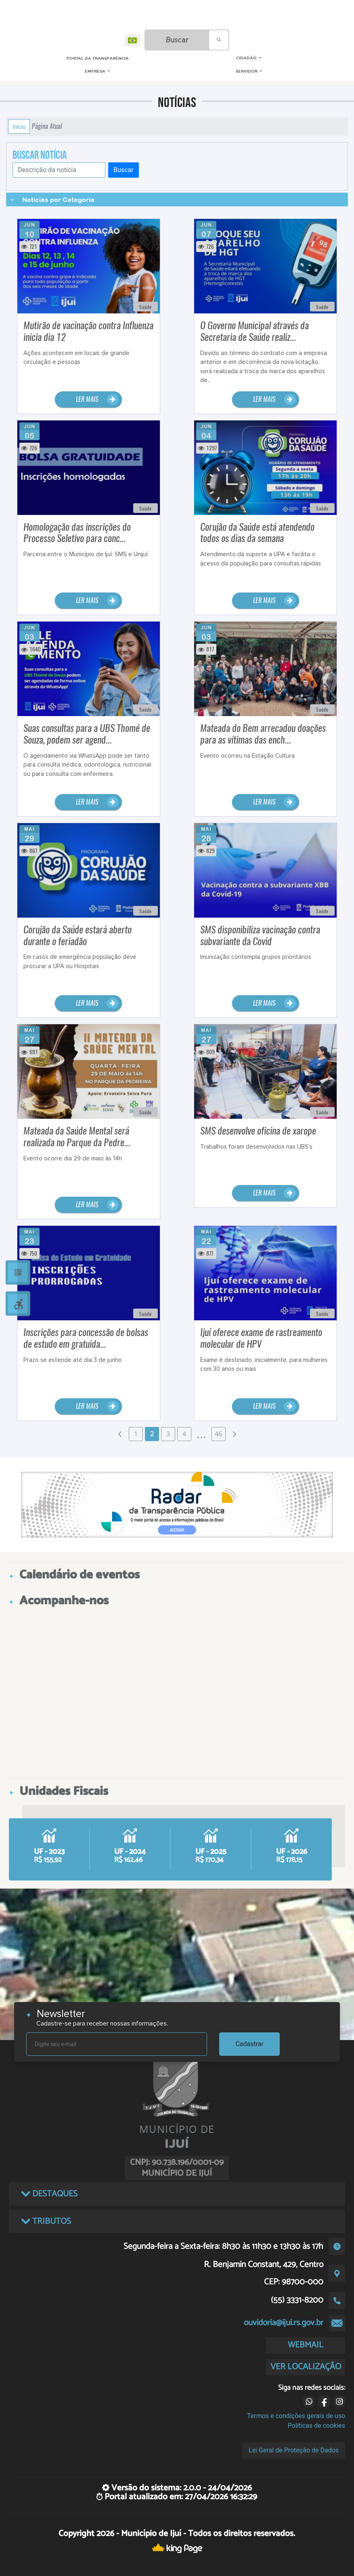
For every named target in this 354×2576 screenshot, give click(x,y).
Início (19, 126)
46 (218, 1433)
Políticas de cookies (316, 2425)
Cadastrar (249, 2044)
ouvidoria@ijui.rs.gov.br (283, 2323)
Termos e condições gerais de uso (296, 2416)
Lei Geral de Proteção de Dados (294, 2450)
